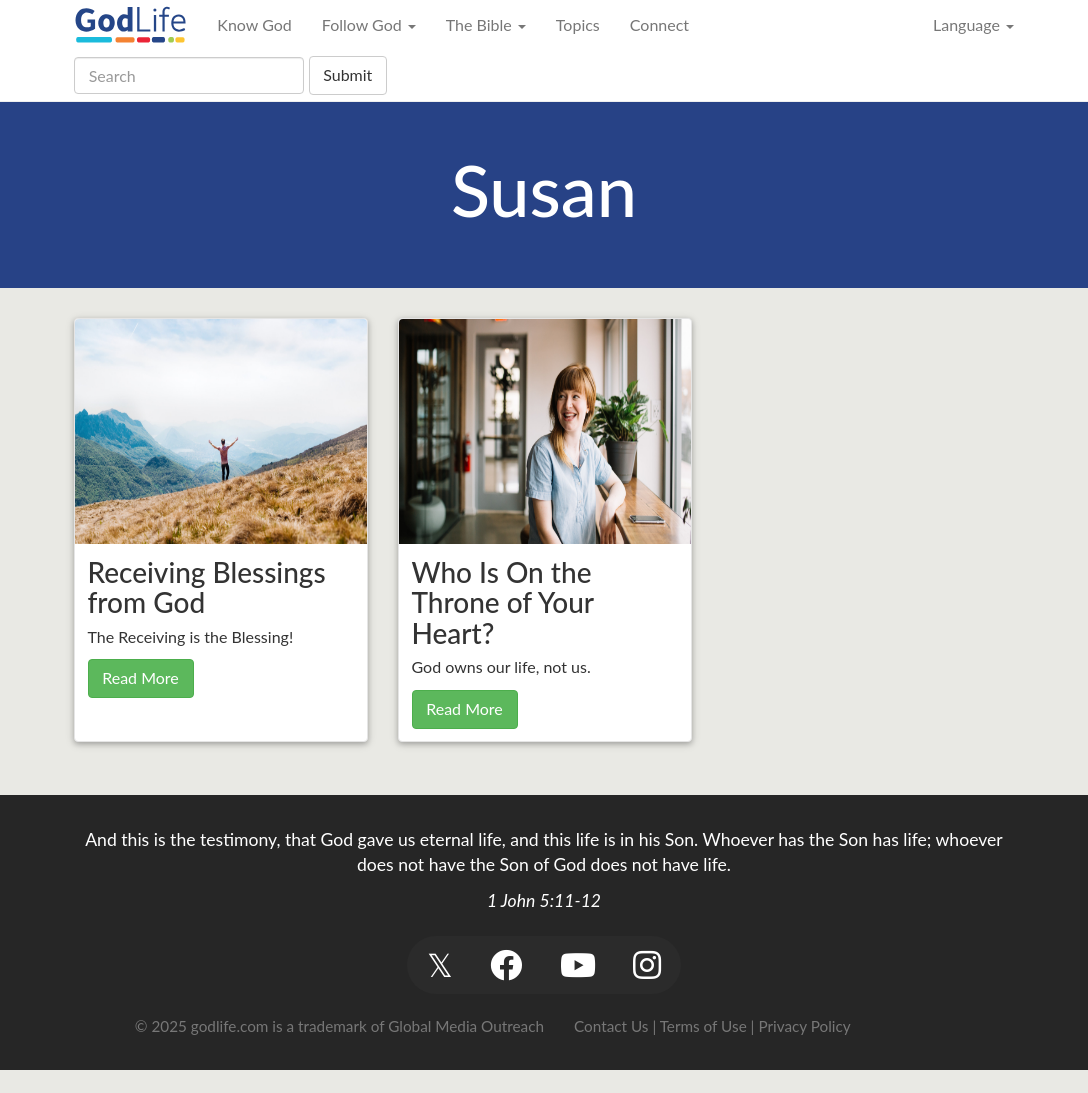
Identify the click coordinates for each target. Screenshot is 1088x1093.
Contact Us (611, 1026)
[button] (439, 964)
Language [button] (973, 24)
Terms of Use (703, 1026)
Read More (140, 677)
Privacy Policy (804, 1026)
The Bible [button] (486, 24)
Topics (578, 24)
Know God (254, 24)
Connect (659, 24)
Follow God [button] (369, 24)
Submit (347, 74)
